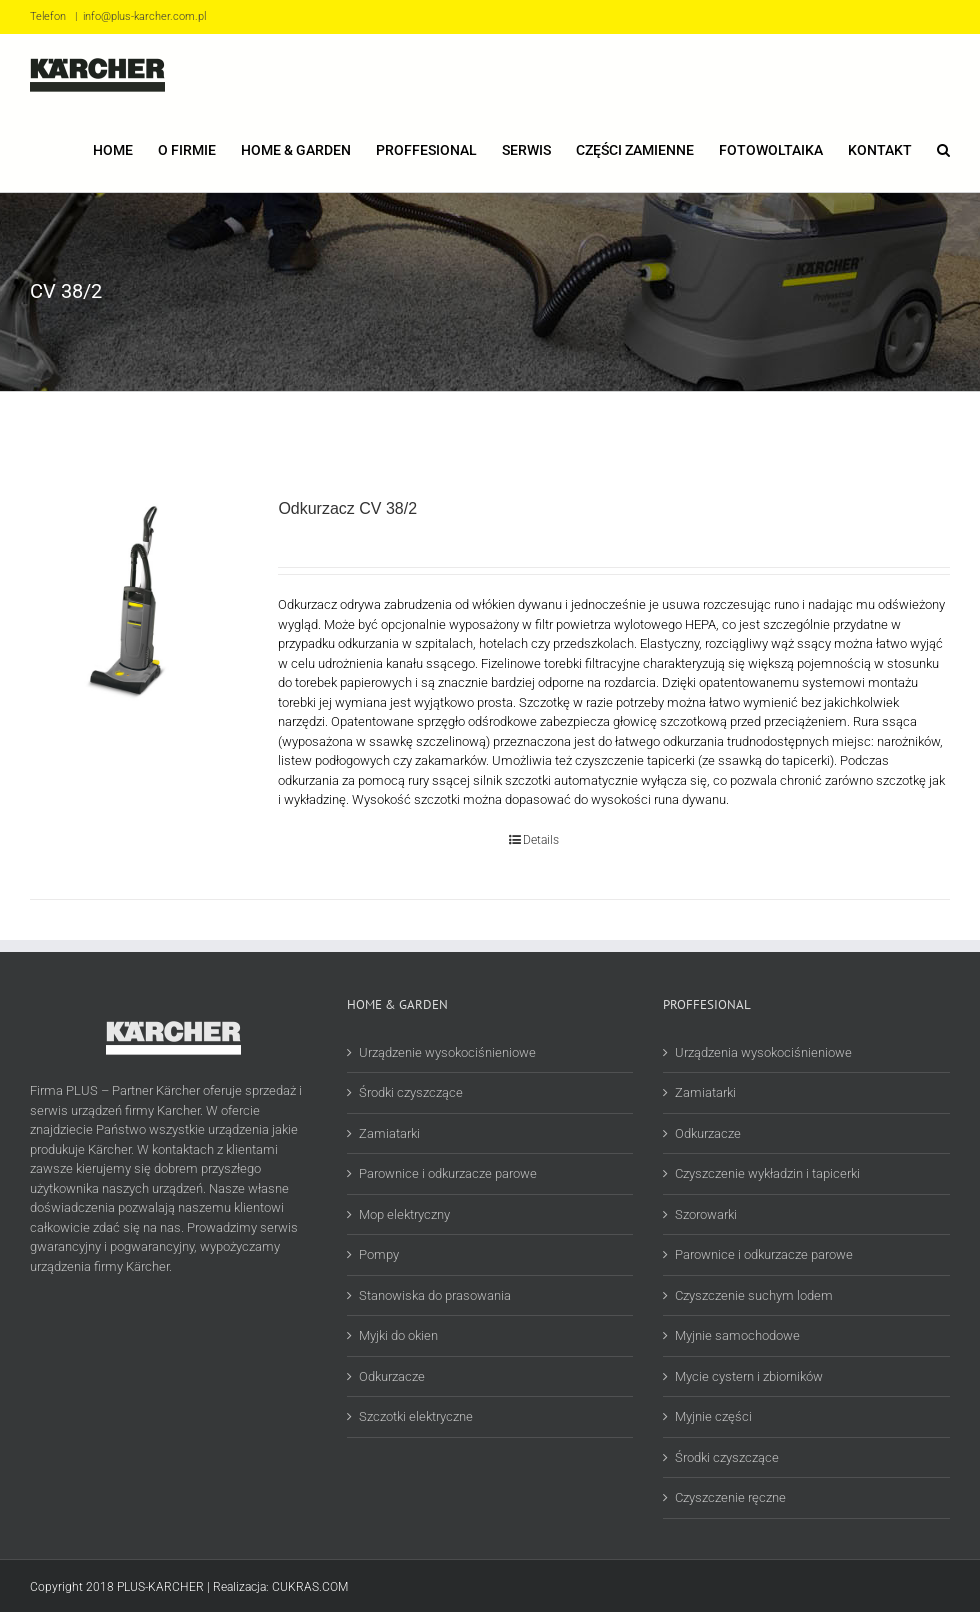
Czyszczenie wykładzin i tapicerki (767, 1173)
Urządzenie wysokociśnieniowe (447, 1052)
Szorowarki (706, 1214)
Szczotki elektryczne (416, 1416)
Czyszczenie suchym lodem (754, 1295)
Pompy (379, 1254)
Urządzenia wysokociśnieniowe (763, 1052)
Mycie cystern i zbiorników (749, 1376)
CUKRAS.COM (310, 1587)
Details (541, 840)
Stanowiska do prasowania (435, 1295)
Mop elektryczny (404, 1214)
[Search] (943, 149)
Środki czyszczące (411, 1092)
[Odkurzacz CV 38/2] (136, 603)
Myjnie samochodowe (737, 1335)
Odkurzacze (392, 1376)
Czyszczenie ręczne (730, 1497)
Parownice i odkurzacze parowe (448, 1173)
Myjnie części (713, 1416)
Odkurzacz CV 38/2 (347, 508)
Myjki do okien (398, 1335)
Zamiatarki (389, 1133)
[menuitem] (125, 149)
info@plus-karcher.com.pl (144, 16)
